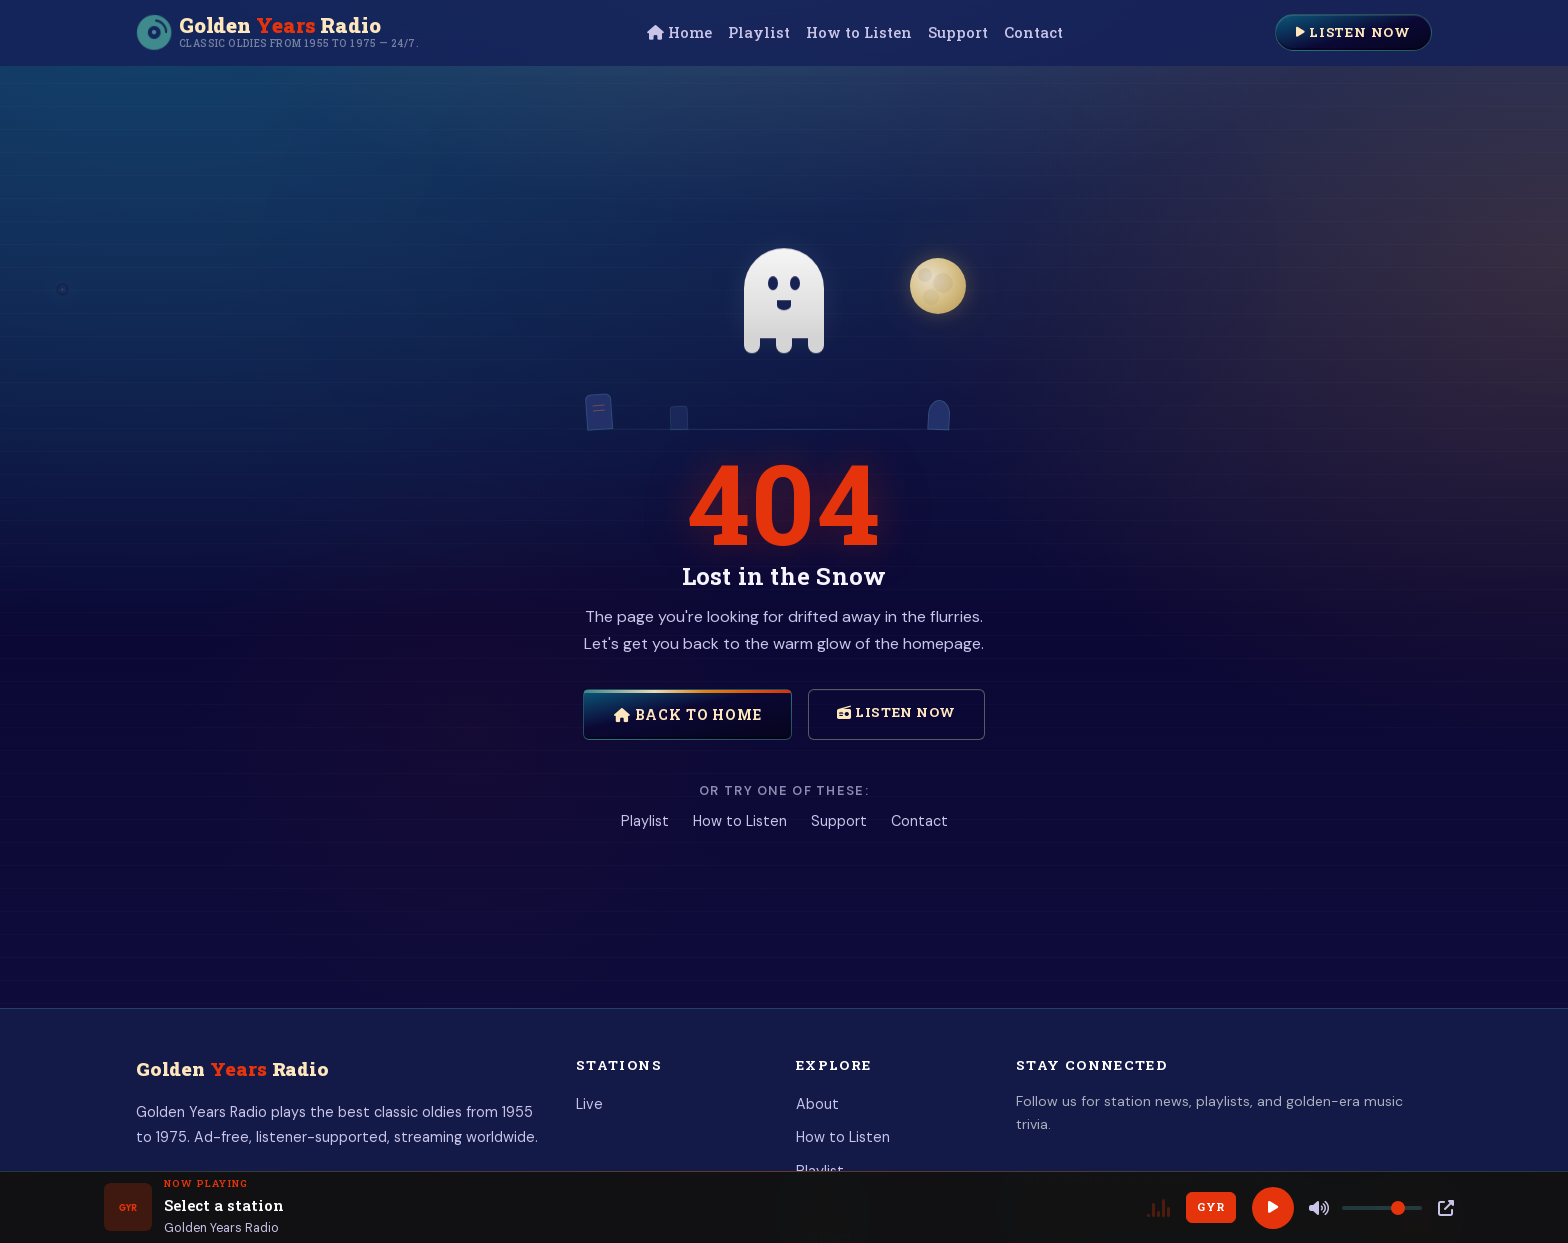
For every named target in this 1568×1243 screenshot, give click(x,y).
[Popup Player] (1446, 1208)
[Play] (1273, 1208)
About (817, 1104)
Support (958, 32)
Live (589, 1104)
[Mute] (1319, 1208)
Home (679, 32)
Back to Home (688, 714)
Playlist (759, 32)
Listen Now (1353, 32)
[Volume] (1382, 1208)
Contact (1033, 32)
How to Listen (859, 32)
